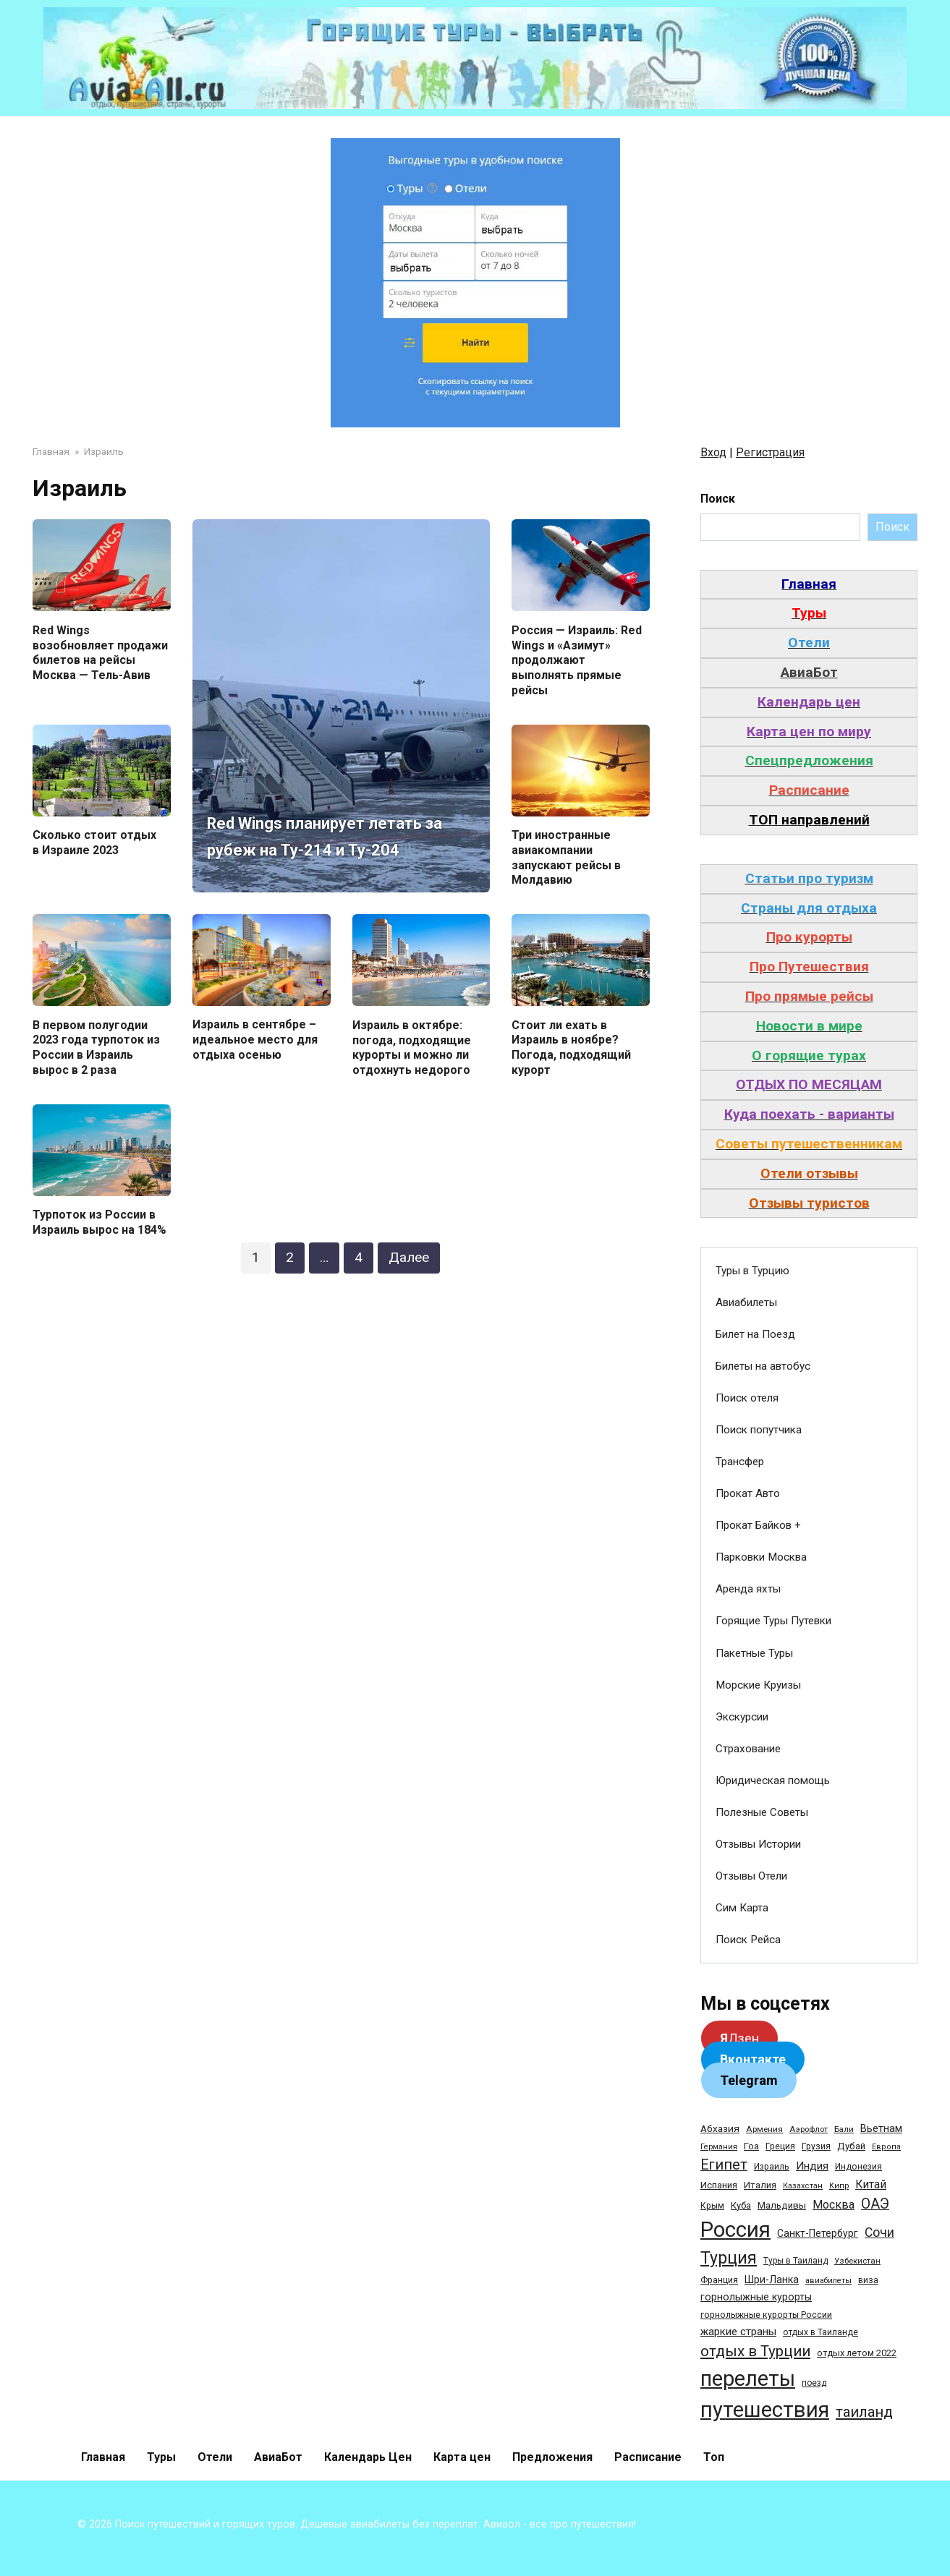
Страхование (748, 1748)
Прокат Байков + (758, 1525)
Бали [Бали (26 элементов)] (844, 2129)
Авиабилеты (746, 1302)
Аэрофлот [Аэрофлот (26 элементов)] (808, 2129)
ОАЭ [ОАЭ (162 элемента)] (875, 2204)
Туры (161, 2457)
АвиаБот (278, 2457)
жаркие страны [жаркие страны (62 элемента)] (738, 2331)
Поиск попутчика (759, 1429)
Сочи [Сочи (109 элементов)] (879, 2232)
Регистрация (770, 452)
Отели (215, 2457)
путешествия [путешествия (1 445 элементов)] (764, 2409)
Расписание (648, 2457)
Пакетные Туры (754, 1653)
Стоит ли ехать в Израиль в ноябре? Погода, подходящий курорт (571, 1047)
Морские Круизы (758, 1685)
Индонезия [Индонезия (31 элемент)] (858, 2167)
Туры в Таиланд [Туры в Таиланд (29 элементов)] (795, 2261)
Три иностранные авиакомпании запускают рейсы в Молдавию (566, 857)
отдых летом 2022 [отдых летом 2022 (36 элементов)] (856, 2352)
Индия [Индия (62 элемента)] (812, 2165)
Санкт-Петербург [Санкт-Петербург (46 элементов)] (817, 2233)
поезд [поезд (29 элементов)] (814, 2383)
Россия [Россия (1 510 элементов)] (735, 2229)
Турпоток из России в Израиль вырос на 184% (99, 1222)
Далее (409, 1257)
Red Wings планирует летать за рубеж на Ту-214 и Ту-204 (314, 821)
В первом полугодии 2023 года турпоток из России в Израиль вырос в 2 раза (96, 1047)
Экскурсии (742, 1716)
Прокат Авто (748, 1493)
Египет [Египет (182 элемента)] (723, 2165)
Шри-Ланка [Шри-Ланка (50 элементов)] (772, 2279)
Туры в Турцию (752, 1270)
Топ (713, 2457)
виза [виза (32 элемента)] (868, 2280)
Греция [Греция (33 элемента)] (780, 2146)
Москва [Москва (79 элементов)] (833, 2205)
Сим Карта (742, 1907)
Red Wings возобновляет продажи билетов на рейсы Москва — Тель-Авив (100, 652)
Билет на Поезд (755, 1334)
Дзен (739, 2038)
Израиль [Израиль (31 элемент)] (771, 2167)
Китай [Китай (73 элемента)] (870, 2184)
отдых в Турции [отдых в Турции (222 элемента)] (755, 2351)
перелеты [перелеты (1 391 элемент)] (747, 2378)
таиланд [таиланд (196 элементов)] (864, 2412)
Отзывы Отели (751, 1875)
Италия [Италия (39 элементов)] (760, 2185)
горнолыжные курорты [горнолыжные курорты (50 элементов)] (756, 2297)
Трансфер (740, 1461)
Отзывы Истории (758, 1844)
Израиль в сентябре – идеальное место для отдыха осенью (255, 1040)
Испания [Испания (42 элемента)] (718, 2185)
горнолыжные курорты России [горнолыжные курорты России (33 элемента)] (766, 2314)
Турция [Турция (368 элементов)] (728, 2258)
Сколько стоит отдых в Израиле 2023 (94, 842)
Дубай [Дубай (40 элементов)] (851, 2146)
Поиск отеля (747, 1397)
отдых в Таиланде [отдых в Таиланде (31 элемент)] (820, 2332)
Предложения (552, 2457)
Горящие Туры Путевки (773, 1620)
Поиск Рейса (748, 1939)
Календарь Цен (368, 2457)
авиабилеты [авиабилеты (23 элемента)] (828, 2280)
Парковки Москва (761, 1557)
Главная (103, 2457)
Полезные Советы (762, 1812)
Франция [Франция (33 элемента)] (719, 2279)
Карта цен (462, 2457)
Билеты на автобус (763, 1366)
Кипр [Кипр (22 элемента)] (839, 2186)
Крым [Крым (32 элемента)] (712, 2206)
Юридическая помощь (773, 1780)
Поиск (717, 499)
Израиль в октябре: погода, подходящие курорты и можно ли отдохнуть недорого (411, 1047)
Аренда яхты (748, 1588)
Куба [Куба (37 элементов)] (741, 2205)
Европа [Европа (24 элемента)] (886, 2146)
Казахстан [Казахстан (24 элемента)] (803, 2186)
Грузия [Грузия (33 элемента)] (816, 2146)
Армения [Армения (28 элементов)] (764, 2129)
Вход (713, 452)
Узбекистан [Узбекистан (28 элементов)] (857, 2261)
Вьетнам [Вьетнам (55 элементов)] (881, 2128)
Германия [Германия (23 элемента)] (718, 2146)
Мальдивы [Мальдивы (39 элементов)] (782, 2205)
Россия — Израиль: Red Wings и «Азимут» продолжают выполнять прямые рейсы (577, 659)
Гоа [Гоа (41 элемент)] (751, 2146)
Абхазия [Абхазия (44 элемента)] (719, 2128)
